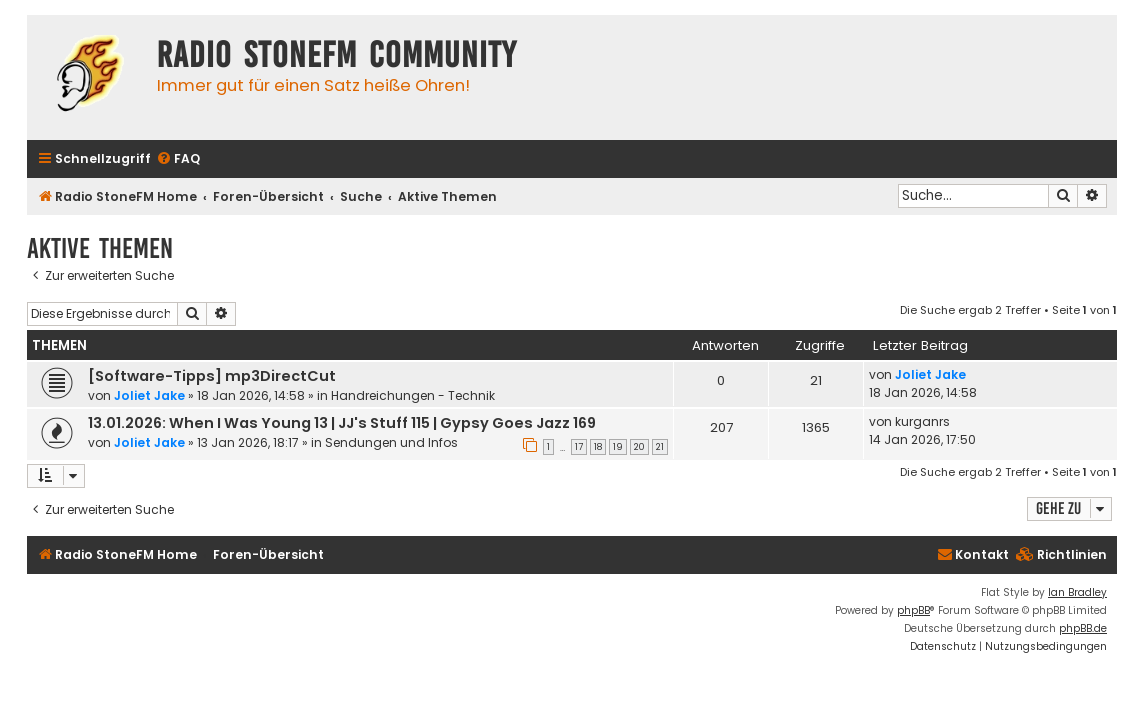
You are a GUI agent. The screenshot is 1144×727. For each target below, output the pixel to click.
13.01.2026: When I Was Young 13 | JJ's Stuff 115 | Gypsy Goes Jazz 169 (342, 423)
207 (721, 427)
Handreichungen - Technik (413, 395)
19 (618, 447)
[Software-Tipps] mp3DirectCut (212, 376)
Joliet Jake (149, 395)
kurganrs (922, 421)
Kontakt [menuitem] (973, 554)
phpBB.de (1083, 628)
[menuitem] (178, 159)
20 (639, 447)
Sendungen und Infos (391, 442)
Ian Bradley (1077, 592)
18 (598, 447)
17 (579, 447)
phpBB (913, 610)
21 (660, 447)
